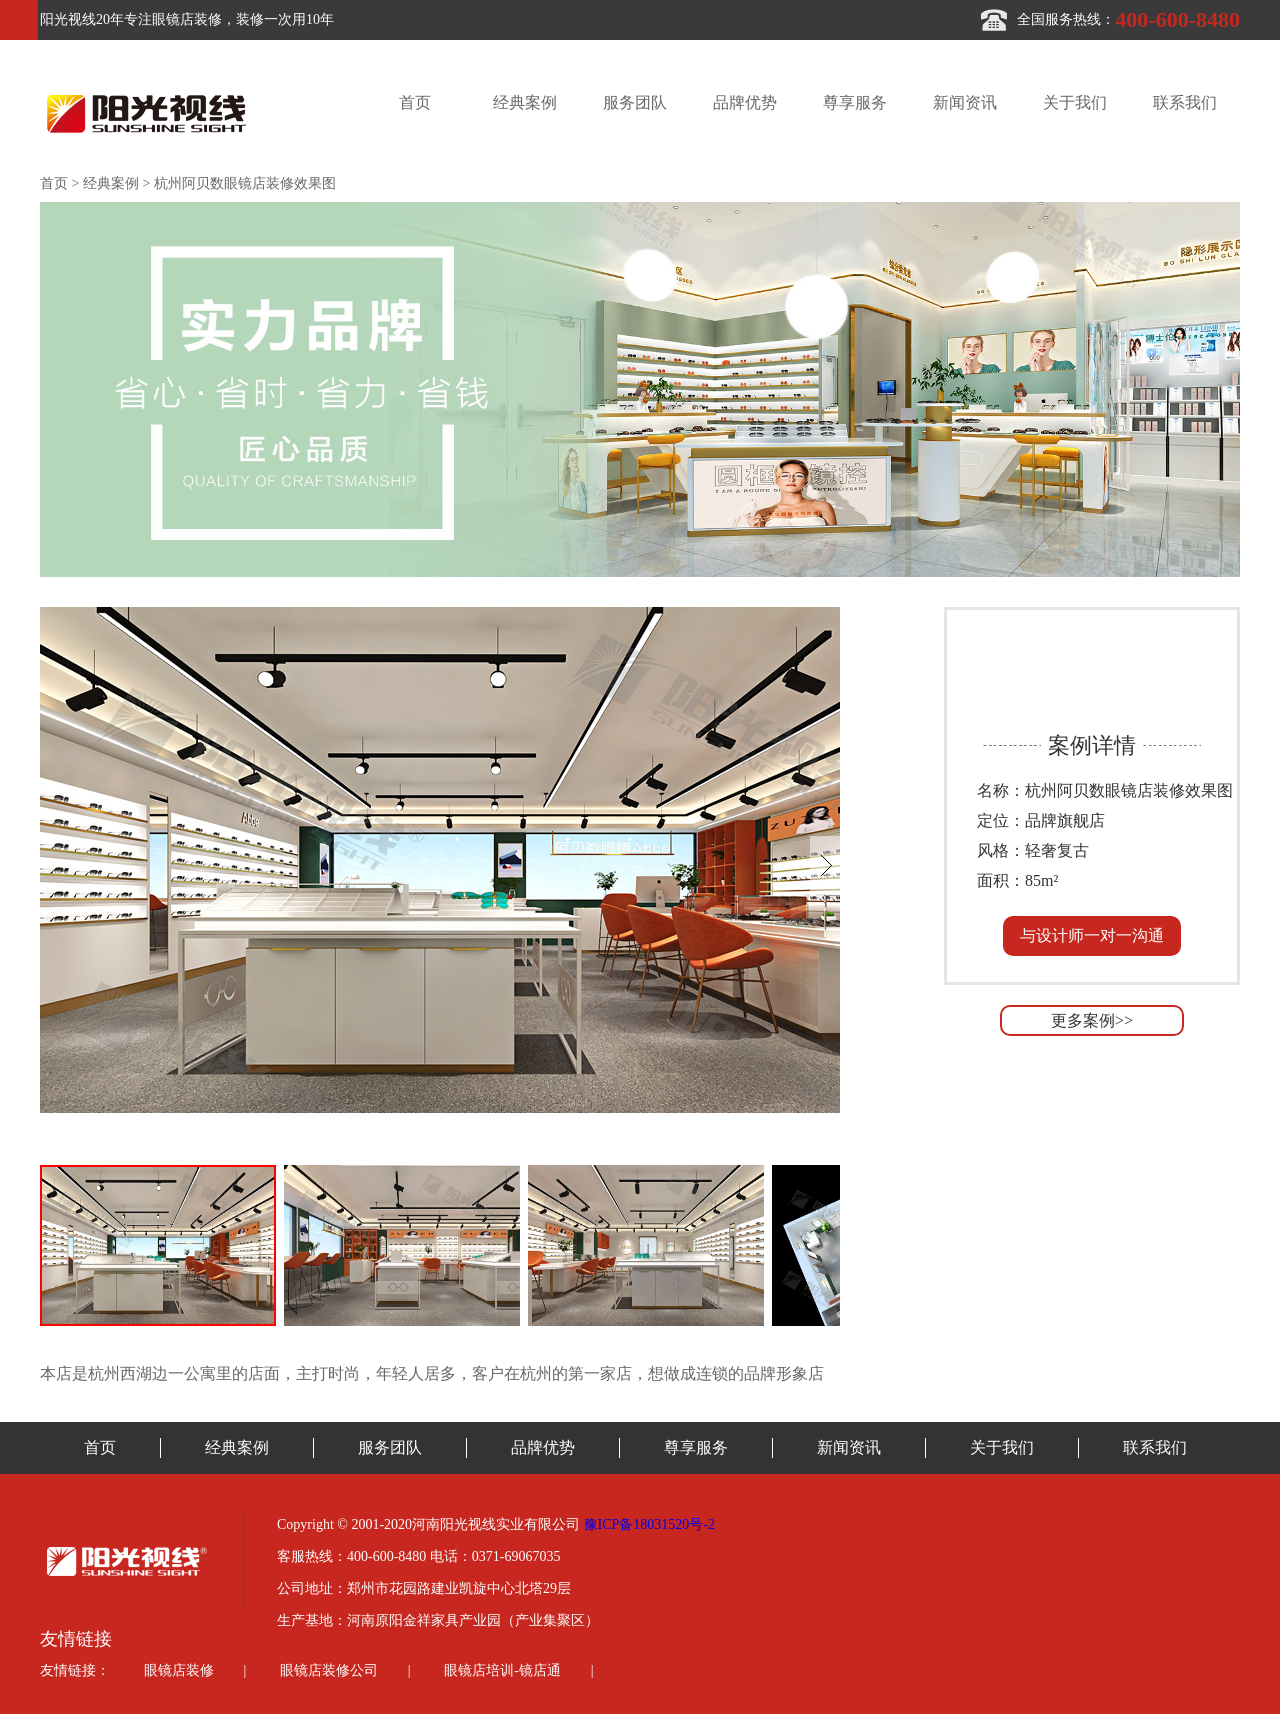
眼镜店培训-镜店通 (502, 1670)
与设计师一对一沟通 (1092, 935)
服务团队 (635, 102)
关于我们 (1075, 102)
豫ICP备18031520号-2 (649, 1524)
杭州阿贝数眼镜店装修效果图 (245, 183)
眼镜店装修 (179, 1670)
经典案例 (525, 102)
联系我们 (1185, 102)
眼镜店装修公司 (329, 1670)
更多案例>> (1092, 1020)
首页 (415, 102)
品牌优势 (745, 102)
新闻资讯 (965, 102)
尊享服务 (855, 102)
